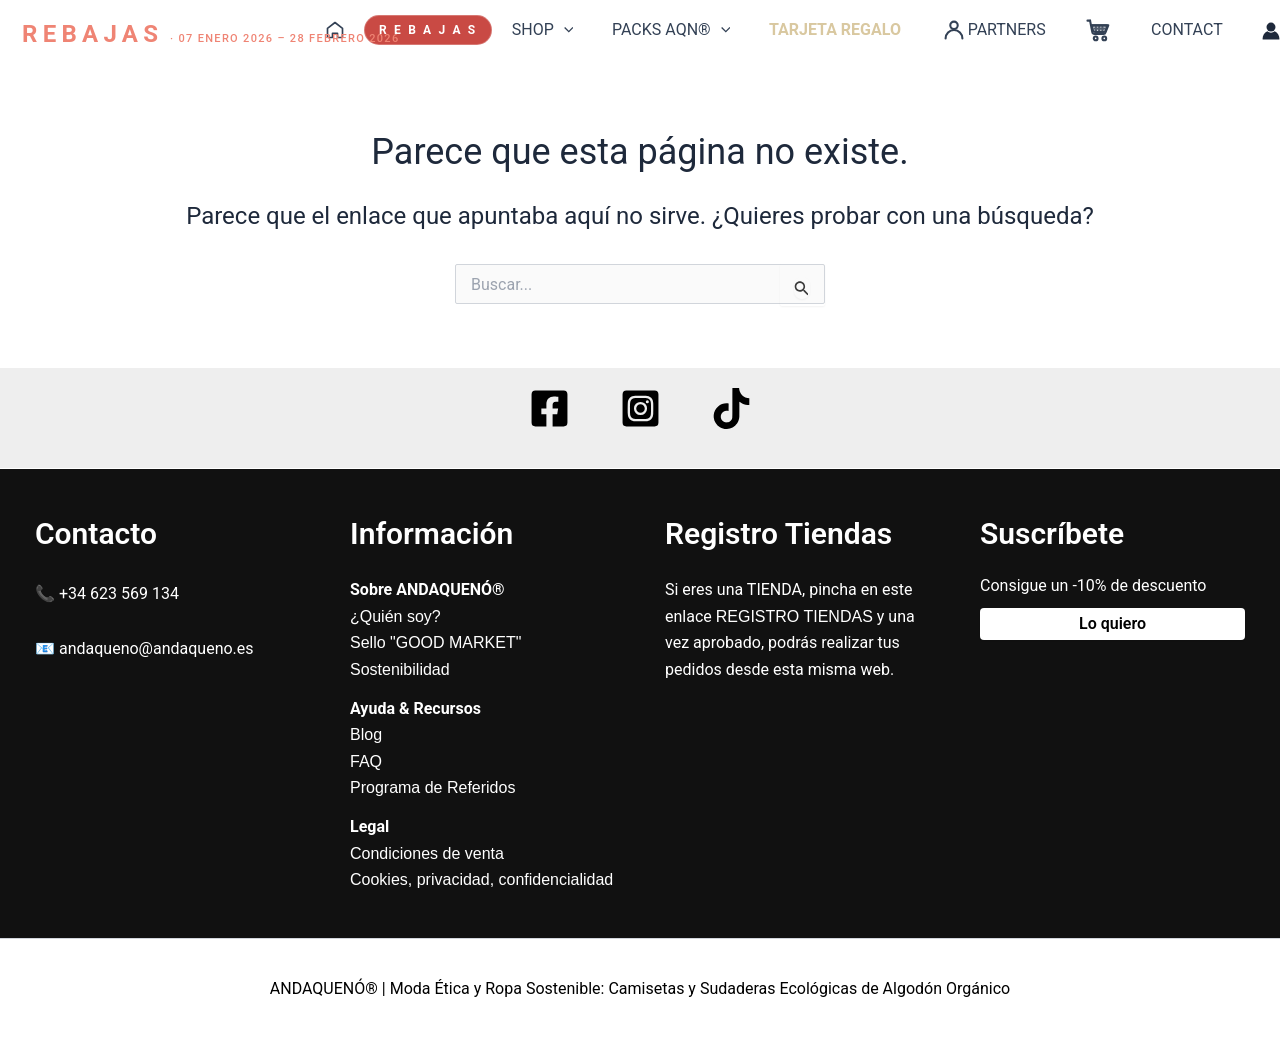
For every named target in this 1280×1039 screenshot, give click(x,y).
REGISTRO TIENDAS (794, 616)
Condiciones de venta (427, 853)
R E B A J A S (468, 30)
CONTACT (1190, 29)
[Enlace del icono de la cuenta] (1271, 31)
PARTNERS (1009, 30)
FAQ (366, 761)
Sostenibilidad (400, 669)
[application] (600, 30)
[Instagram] (640, 408)
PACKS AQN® (701, 30)
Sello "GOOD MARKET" (435, 642)
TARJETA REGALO (858, 29)
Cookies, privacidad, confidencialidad (481, 879)
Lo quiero (1112, 623)
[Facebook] (549, 408)
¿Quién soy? (395, 616)
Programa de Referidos (432, 787)
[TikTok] (731, 408)
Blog (366, 734)
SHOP (579, 30)
